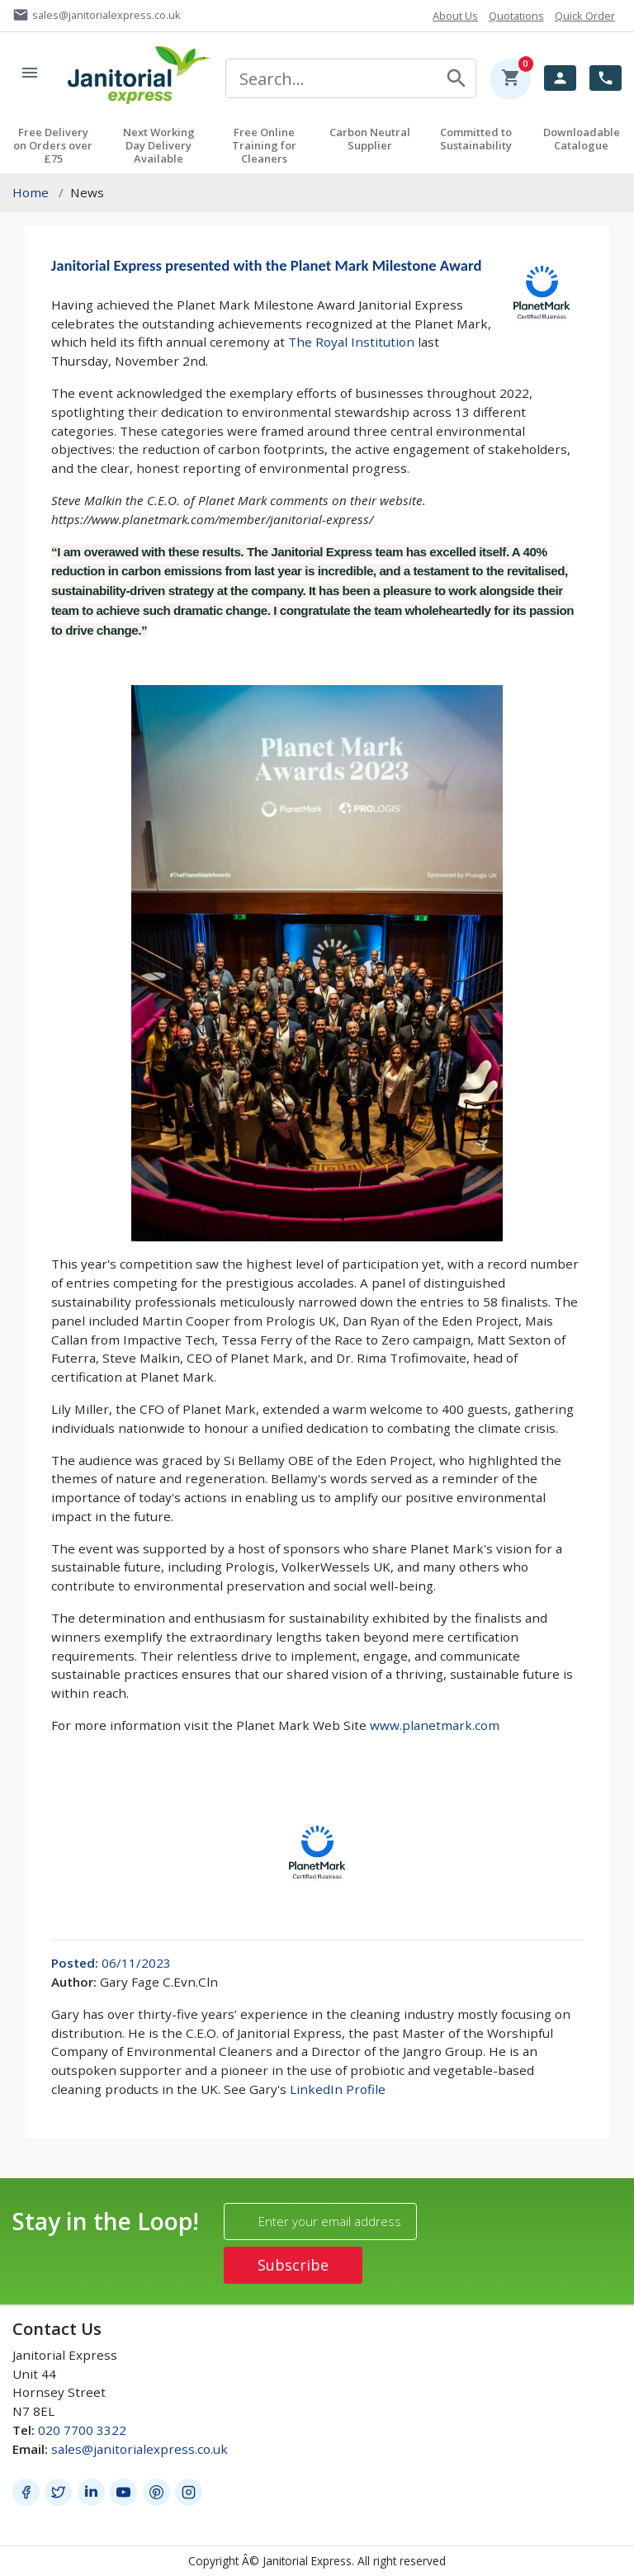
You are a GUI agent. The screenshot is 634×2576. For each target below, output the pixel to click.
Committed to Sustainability (476, 139)
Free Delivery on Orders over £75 (52, 145)
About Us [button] (455, 15)
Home (30, 192)
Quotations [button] (516, 15)
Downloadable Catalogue (581, 139)
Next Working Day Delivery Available (159, 145)
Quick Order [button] (585, 15)
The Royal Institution (351, 341)
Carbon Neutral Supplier (369, 139)
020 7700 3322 (82, 2430)
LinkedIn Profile (338, 2089)
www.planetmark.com (434, 1725)
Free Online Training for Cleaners (264, 145)
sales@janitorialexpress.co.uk (139, 2449)
